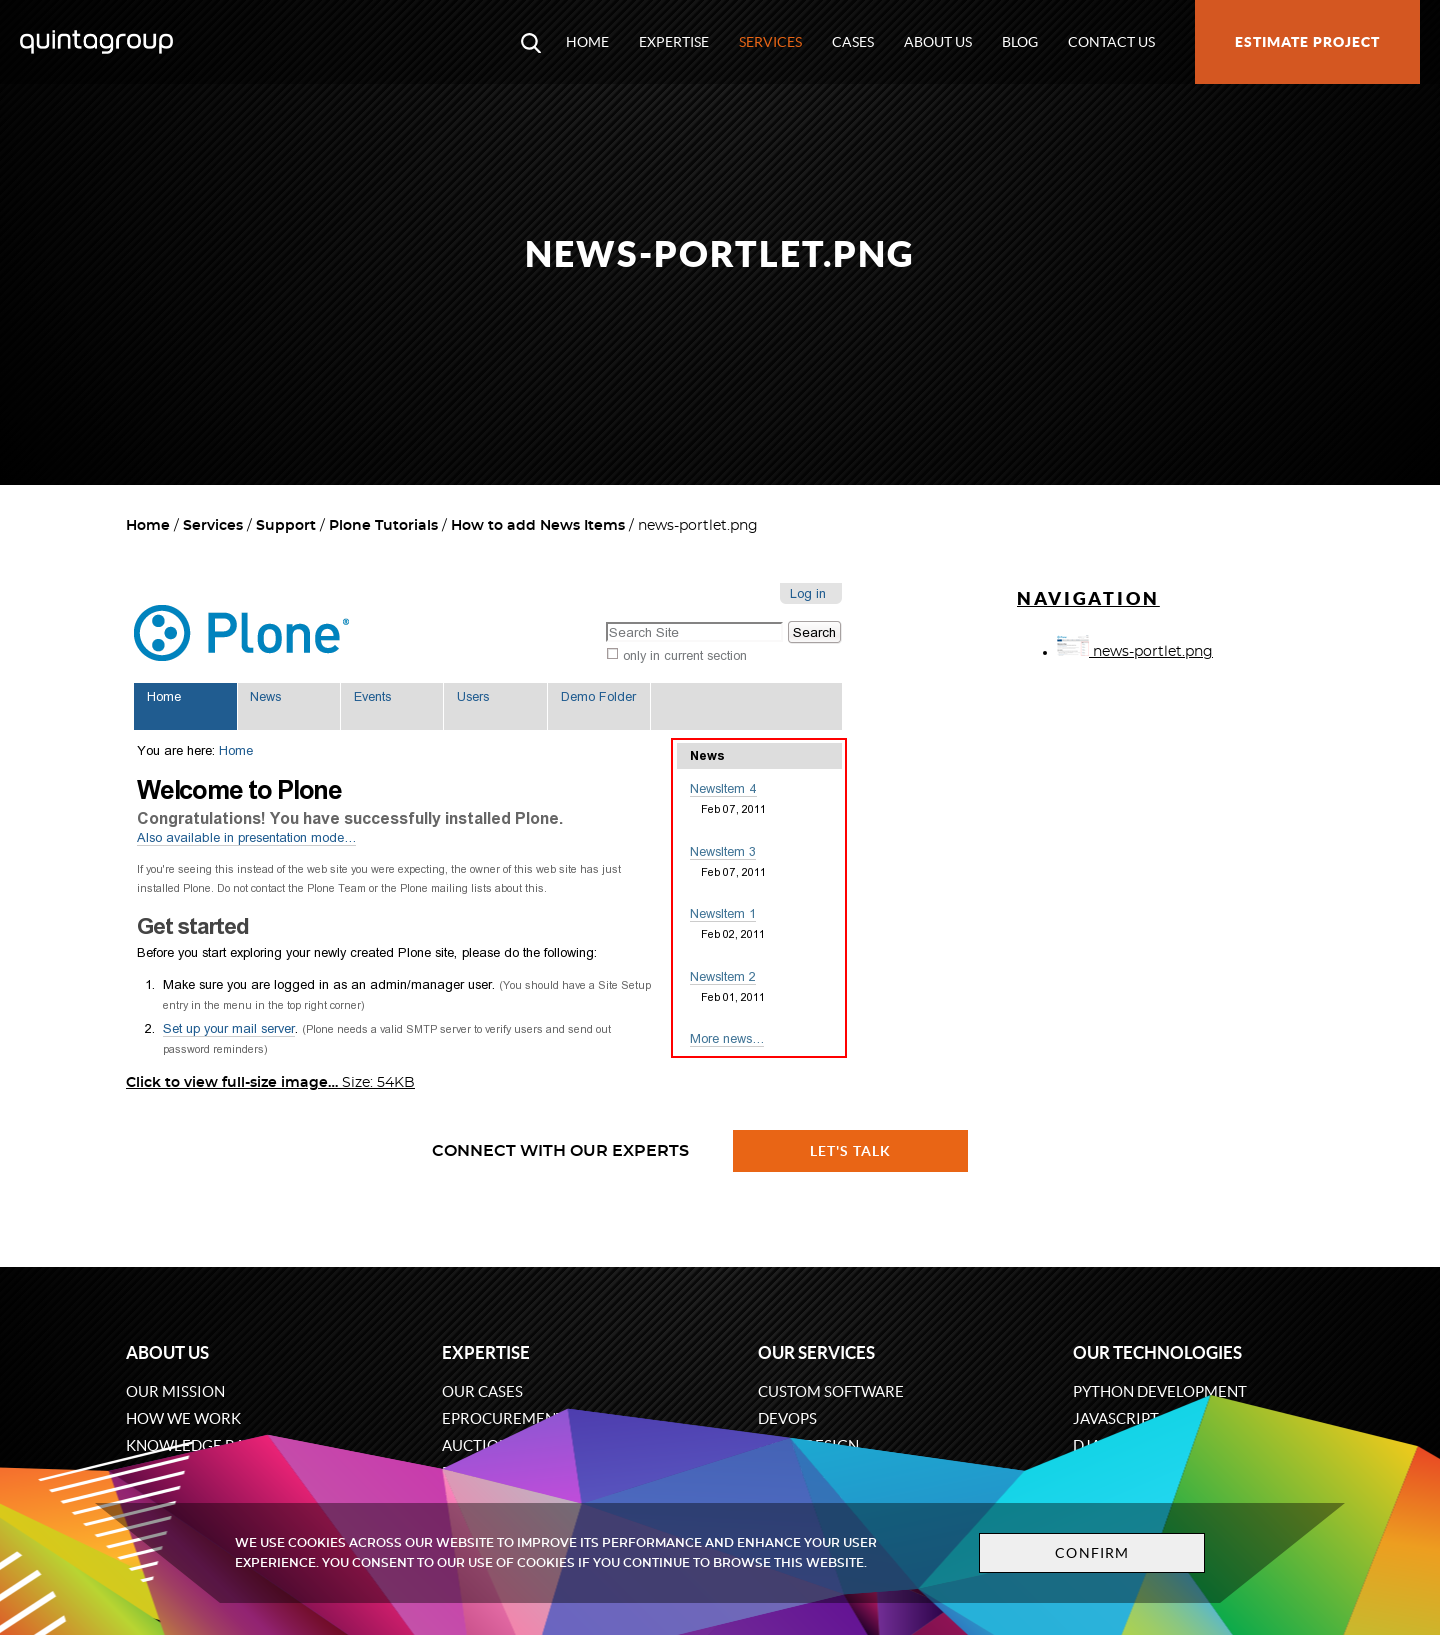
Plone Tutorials (383, 526)
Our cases (482, 1391)
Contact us (1111, 42)
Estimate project (1307, 42)
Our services (816, 1352)
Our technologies (1157, 1352)
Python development (1160, 1391)
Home (587, 42)
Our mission (175, 1391)
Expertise (674, 42)
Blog (1020, 42)
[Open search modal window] (531, 42)
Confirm (1092, 1553)
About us (938, 42)
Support (286, 526)
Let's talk (851, 1151)
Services (770, 42)
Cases (853, 42)
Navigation (1088, 598)
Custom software (831, 1391)
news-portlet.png (1135, 652)
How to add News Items (538, 526)
